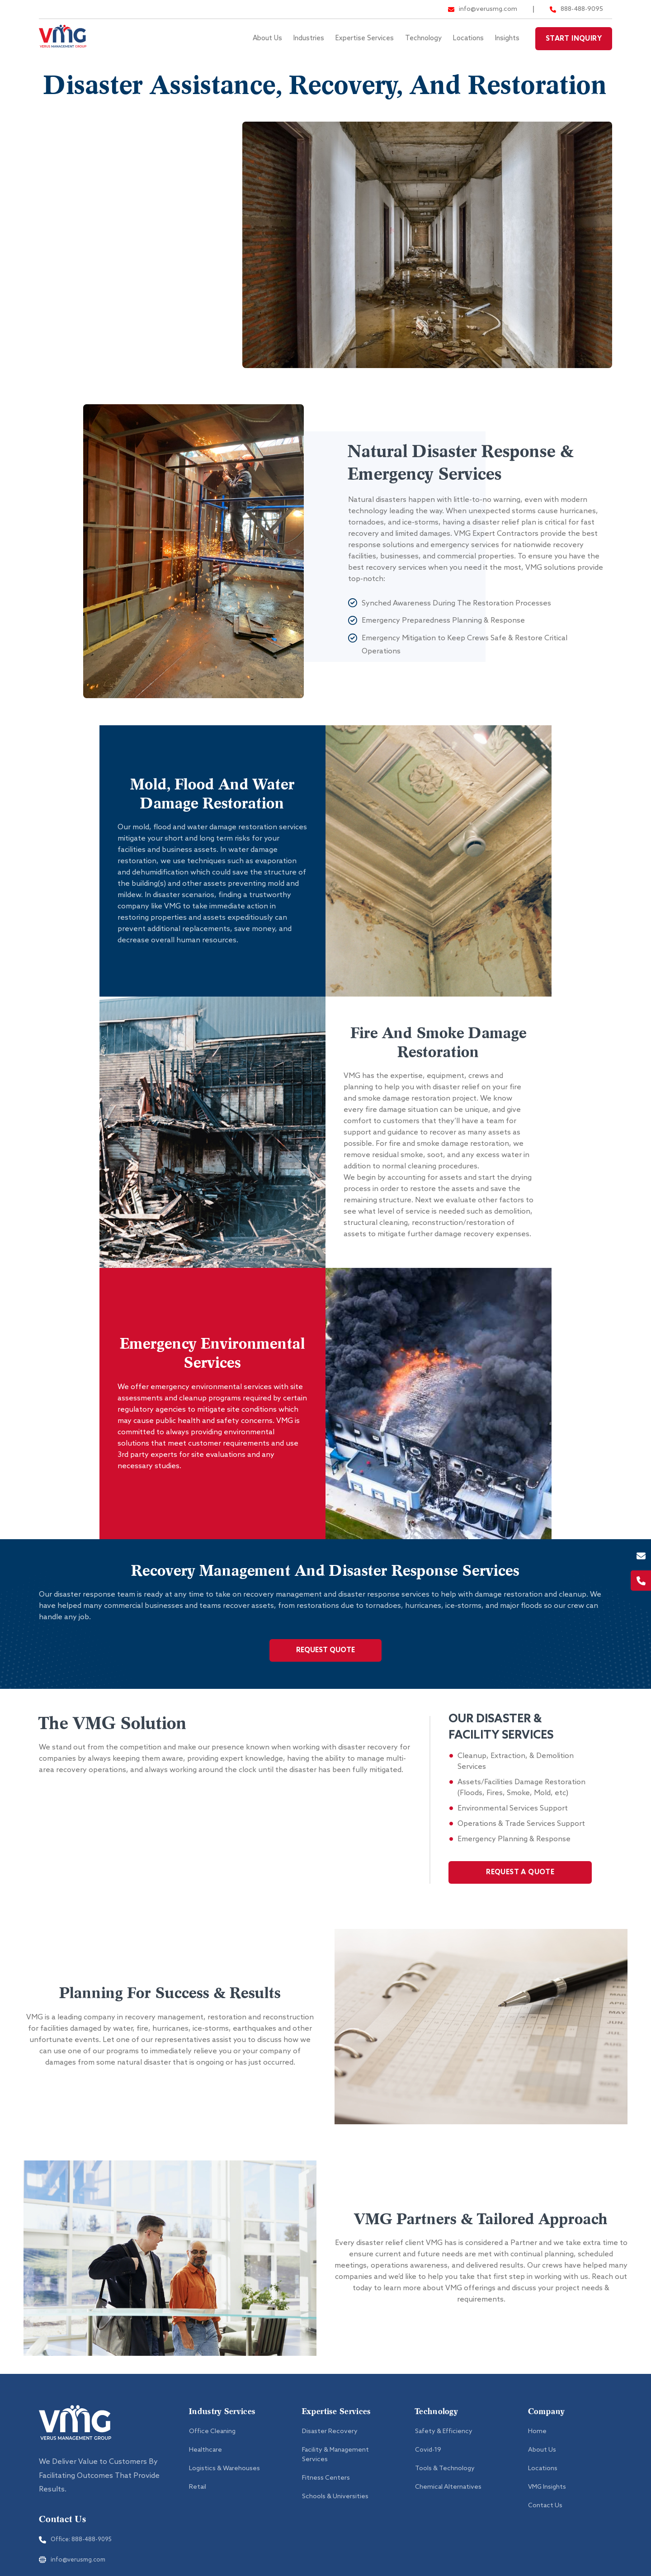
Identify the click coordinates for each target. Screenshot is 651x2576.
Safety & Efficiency (443, 2442)
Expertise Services (364, 38)
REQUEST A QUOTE (520, 1883)
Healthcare (205, 2461)
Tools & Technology (445, 2479)
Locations (468, 38)
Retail (197, 2498)
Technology (423, 38)
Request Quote (325, 1661)
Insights (507, 38)
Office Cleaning (212, 2442)
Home (537, 2442)
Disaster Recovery (91, 223)
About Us (267, 38)
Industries (308, 38)
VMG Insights (547, 2498)
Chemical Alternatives (448, 2498)
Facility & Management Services (120, 182)
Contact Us (545, 2516)
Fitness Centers (86, 142)
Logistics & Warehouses (224, 2479)
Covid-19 (428, 2461)
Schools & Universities (100, 264)
